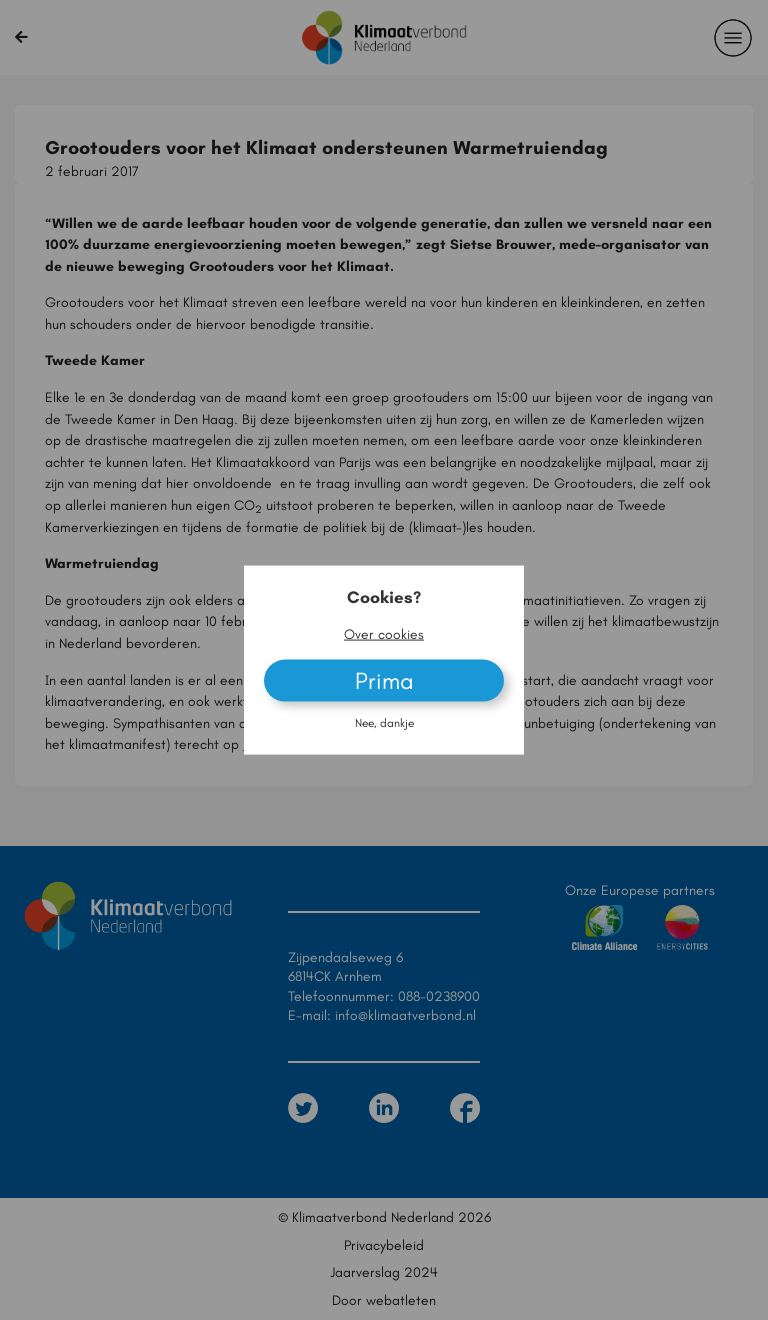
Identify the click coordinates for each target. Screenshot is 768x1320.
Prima (384, 680)
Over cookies (384, 633)
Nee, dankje (384, 723)
